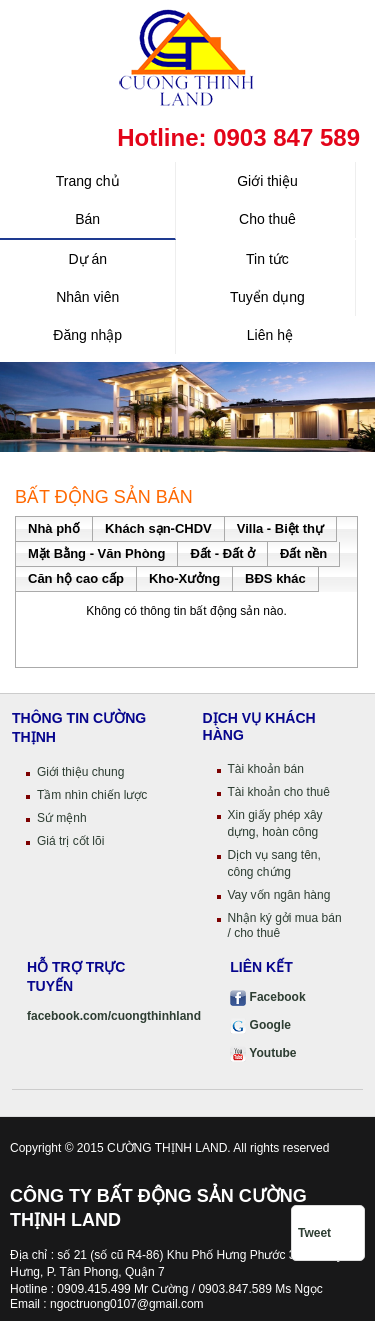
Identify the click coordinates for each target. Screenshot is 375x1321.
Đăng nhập (87, 335)
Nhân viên (87, 297)
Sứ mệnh (62, 818)
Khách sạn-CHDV (158, 528)
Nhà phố (54, 528)
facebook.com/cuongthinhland (114, 1016)
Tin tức (267, 259)
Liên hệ (268, 335)
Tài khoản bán (266, 769)
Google (260, 1025)
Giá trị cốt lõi (70, 841)
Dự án (87, 259)
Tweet (314, 1233)
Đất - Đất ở (222, 553)
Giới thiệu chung (80, 772)
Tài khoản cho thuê (279, 792)
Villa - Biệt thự (280, 528)
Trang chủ (88, 181)
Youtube (263, 1053)
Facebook (267, 997)
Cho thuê (267, 219)
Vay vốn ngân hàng (279, 895)
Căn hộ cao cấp (76, 578)
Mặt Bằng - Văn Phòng (96, 553)
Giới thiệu (267, 181)
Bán (87, 219)
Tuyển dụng (267, 297)
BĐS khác (275, 578)
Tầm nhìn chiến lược (92, 795)
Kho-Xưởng (184, 578)
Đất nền (303, 553)
